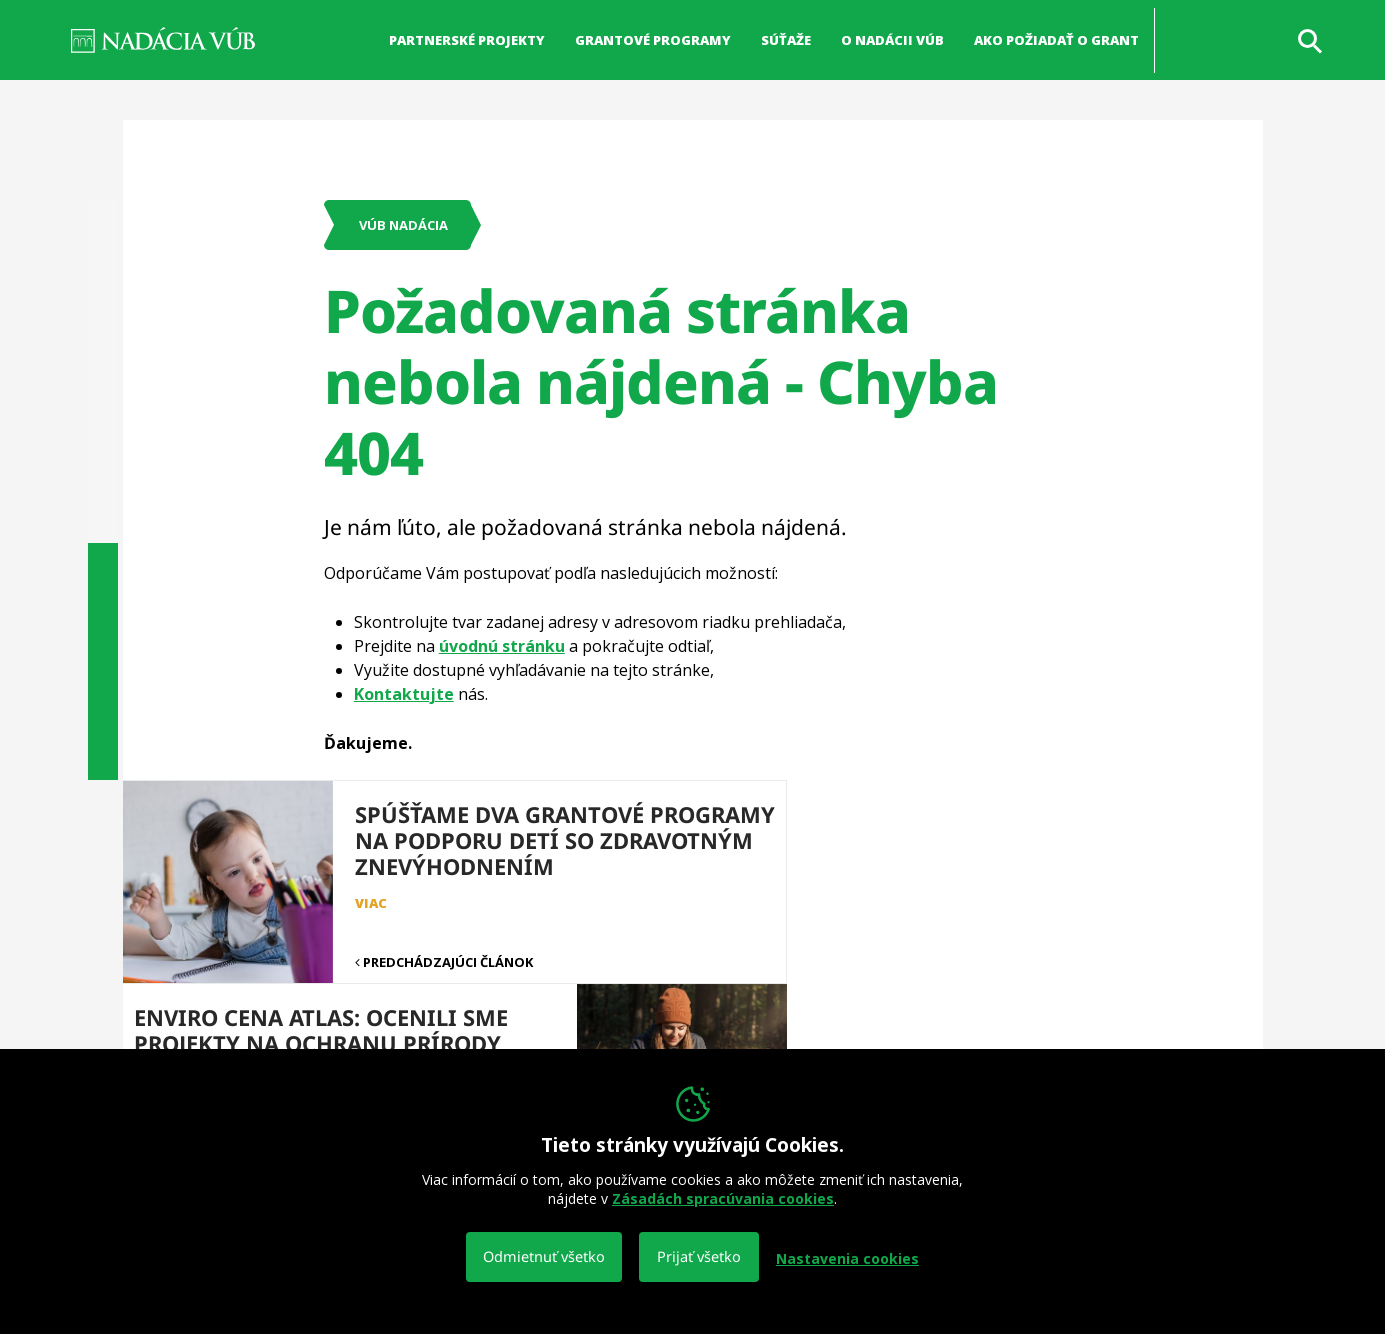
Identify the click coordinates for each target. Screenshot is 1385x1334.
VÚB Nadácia (403, 225)
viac (720, 903)
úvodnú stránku (502, 646)
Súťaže (786, 40)
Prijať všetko (699, 1258)
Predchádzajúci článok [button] (412, 932)
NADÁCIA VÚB (163, 40)
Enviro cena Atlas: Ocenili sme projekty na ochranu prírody (865, 840)
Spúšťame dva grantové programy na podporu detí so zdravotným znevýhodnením (490, 853)
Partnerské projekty (467, 40)
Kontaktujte (404, 694)
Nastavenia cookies (847, 1259)
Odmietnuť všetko (544, 1258)
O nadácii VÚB (892, 40)
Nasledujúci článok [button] (781, 932)
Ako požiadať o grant (1056, 40)
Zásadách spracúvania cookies (723, 1199)
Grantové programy (653, 40)
